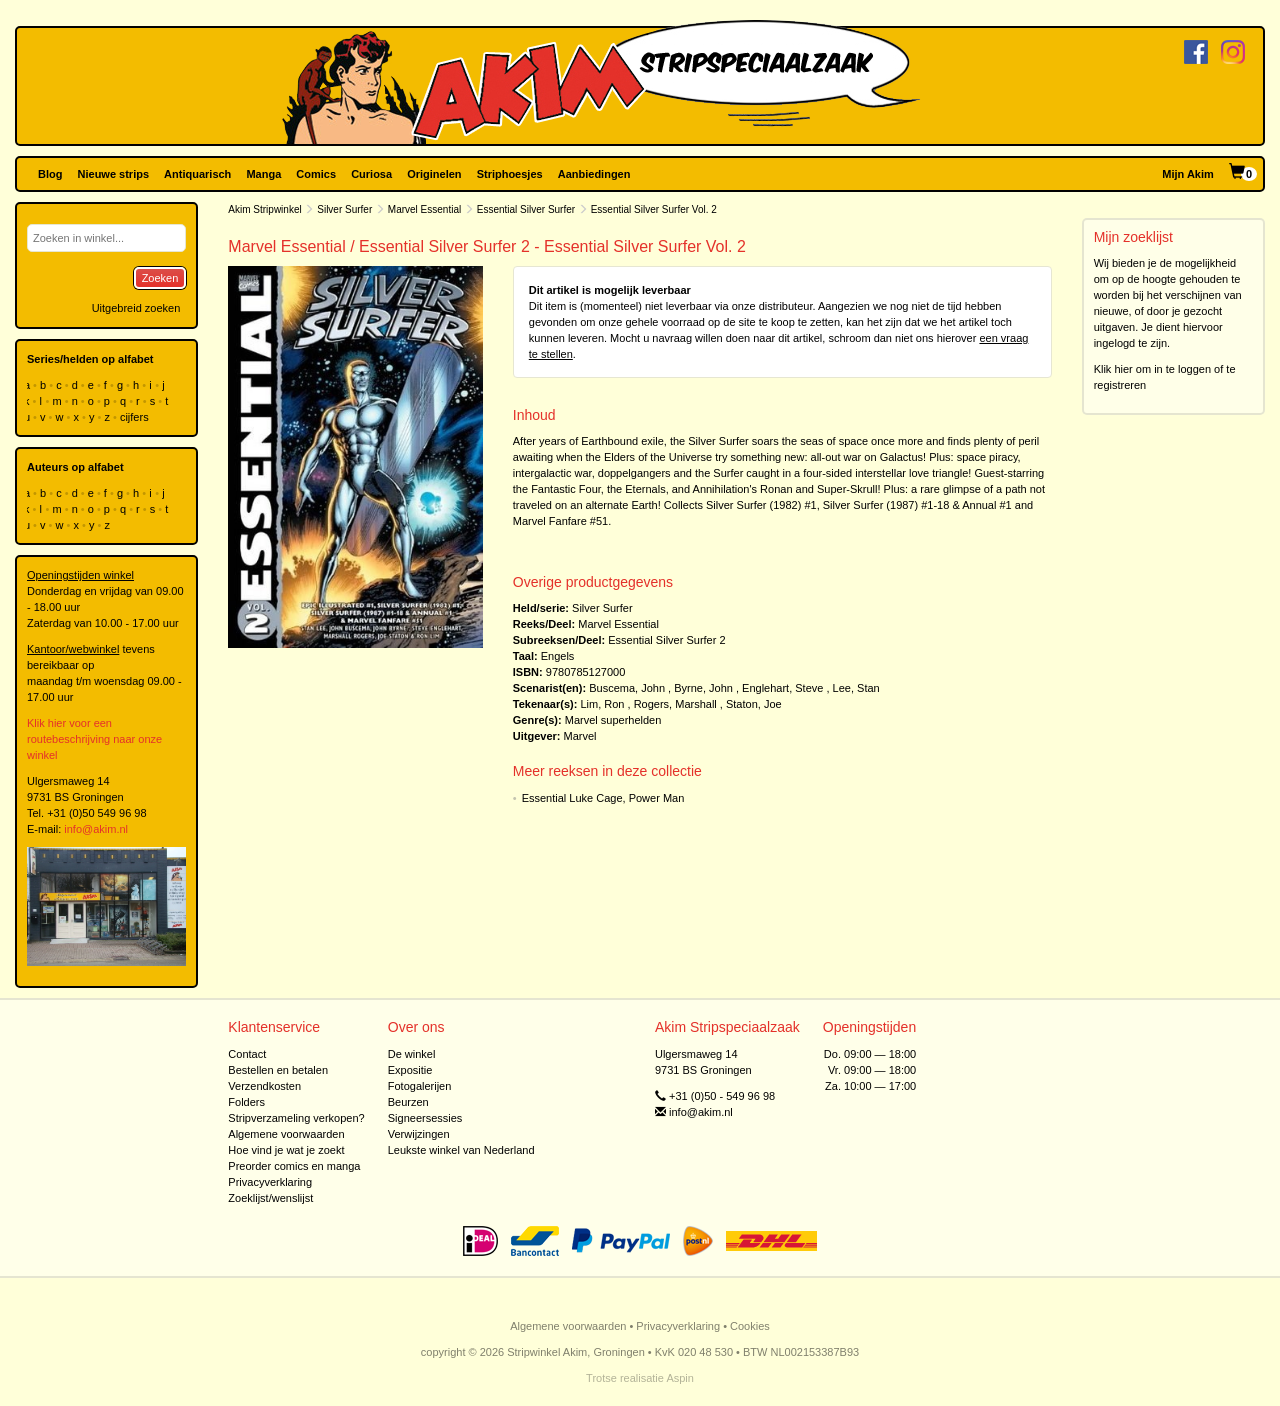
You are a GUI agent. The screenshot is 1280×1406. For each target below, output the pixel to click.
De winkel (412, 1054)
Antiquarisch (197, 174)
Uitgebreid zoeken (136, 308)
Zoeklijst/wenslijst (270, 1198)
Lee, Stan (856, 688)
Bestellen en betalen (278, 1070)
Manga (263, 174)
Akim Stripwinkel (264, 209)
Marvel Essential (424, 209)
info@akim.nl (96, 829)
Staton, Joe (754, 704)
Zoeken (160, 278)
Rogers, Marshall (675, 704)
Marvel (580, 736)
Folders (246, 1102)
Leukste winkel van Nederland (461, 1150)
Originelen (434, 174)
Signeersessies (425, 1118)
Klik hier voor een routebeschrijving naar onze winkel (94, 739)
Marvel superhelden (613, 720)
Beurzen (408, 1102)
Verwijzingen (419, 1134)
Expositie (410, 1070)
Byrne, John (703, 688)
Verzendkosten (264, 1086)
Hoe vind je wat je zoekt (286, 1150)
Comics (316, 174)
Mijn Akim (1188, 174)
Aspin (680, 1378)
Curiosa (371, 174)
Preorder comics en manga (294, 1166)
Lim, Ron (602, 704)
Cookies (750, 1326)
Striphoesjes (510, 174)
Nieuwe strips (114, 174)
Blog (50, 174)
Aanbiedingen (594, 174)
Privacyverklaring (270, 1182)
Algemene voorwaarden (286, 1134)
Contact (247, 1054)
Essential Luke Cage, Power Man (603, 798)
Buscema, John (627, 688)
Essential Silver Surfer (526, 209)
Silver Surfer (344, 209)
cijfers (136, 417)
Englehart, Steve (782, 688)
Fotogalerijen (420, 1086)
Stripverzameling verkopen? (296, 1118)
